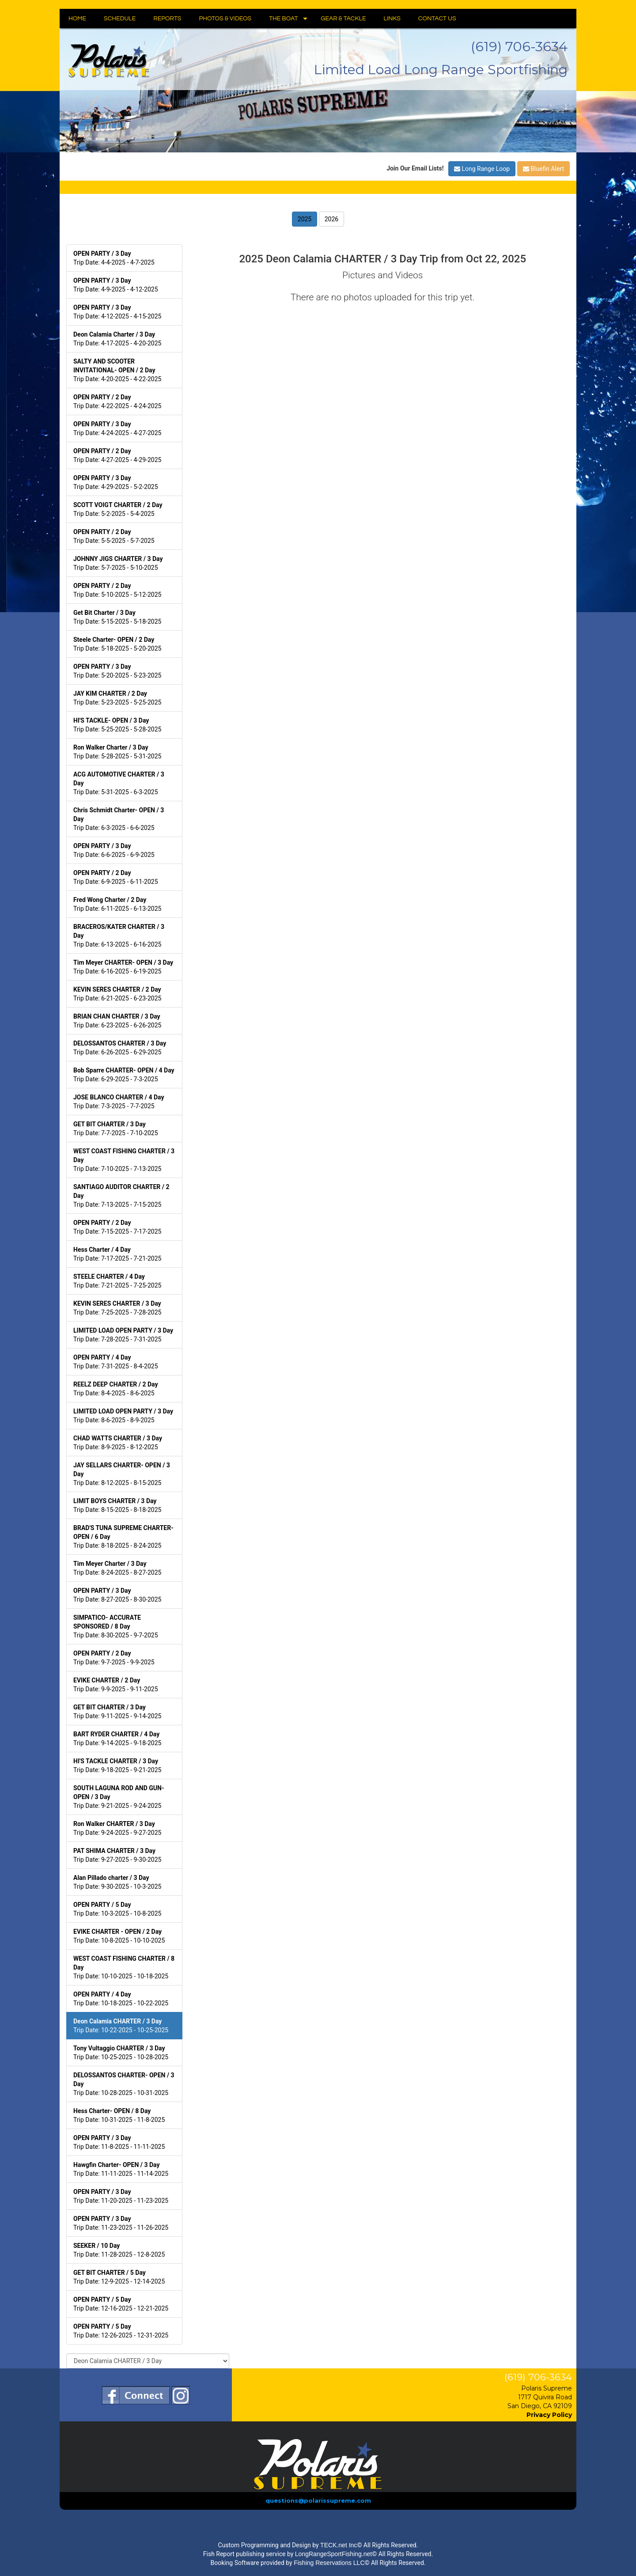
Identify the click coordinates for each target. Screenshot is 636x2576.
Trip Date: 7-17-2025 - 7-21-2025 (117, 1254)
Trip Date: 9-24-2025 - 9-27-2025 (117, 1828)
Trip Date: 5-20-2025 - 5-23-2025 (117, 671)
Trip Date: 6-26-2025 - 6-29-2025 (119, 1048)
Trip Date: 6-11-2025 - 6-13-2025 (117, 904)
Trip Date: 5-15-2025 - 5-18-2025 (117, 617)
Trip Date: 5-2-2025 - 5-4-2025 (118, 509)
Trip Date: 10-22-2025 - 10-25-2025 (120, 2026)
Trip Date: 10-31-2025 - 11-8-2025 (119, 2115)
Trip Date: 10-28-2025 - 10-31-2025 (123, 2084)
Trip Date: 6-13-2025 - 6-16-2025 (118, 935)
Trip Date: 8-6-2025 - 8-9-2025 (123, 1416)
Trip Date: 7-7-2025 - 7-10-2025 (115, 1128)
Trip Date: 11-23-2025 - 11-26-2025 (120, 2223)
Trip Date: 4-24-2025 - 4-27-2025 (117, 428)
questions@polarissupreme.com (318, 2500)
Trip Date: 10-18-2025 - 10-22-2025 (120, 1999)
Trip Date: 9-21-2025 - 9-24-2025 (118, 1796)
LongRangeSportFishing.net (333, 2553)
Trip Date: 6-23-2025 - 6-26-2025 (117, 1021)
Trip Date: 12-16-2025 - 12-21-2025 (120, 2304)
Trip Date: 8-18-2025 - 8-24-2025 (123, 1536)
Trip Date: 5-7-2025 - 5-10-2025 (118, 563)
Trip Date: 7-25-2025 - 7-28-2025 (117, 1308)
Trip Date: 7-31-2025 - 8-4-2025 (115, 1362)
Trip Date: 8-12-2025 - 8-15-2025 (121, 1474)
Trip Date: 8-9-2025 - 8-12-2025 (117, 1443)
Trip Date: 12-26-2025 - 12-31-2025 (120, 2331)
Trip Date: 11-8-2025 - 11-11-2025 (119, 2142)
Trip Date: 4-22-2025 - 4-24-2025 (117, 401)
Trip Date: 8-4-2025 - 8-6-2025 (115, 1389)
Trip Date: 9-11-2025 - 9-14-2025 (117, 1712)
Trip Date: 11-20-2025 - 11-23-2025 (120, 2196)
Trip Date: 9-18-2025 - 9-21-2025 (117, 1765)
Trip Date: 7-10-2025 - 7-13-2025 (123, 1160)
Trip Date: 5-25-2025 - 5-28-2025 (117, 725)
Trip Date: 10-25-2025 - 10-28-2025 (120, 2053)
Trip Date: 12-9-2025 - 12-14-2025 (119, 2277)
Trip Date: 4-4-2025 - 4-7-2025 (114, 258)
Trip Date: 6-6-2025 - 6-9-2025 (114, 850)
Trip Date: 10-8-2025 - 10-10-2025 (119, 1936)
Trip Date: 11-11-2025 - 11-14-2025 (120, 2169)
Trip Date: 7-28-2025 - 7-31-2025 (123, 1335)
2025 (304, 219)
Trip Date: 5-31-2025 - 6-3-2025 (118, 783)
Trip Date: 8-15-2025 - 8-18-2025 (117, 1505)
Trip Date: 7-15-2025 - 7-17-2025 (117, 1227)
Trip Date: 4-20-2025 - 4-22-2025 (117, 370)
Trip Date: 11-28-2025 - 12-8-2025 (119, 2250)
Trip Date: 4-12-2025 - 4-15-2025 (117, 312)
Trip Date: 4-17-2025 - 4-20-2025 (117, 339)
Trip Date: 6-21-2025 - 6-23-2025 (117, 994)
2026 (331, 219)
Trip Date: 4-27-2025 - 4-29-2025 (117, 455)
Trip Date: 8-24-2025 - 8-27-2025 (117, 1568)
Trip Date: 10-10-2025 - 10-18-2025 (123, 1967)
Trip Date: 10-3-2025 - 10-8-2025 (117, 1909)
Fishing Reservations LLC (329, 2562)
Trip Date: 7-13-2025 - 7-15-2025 (121, 1195)
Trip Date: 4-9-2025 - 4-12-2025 (115, 285)
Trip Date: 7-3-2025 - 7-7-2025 (118, 1102)
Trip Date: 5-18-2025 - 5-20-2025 (117, 644)
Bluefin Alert (543, 168)
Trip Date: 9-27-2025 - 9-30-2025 (117, 1855)
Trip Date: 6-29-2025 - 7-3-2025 (123, 1075)
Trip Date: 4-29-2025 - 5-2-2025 (115, 482)
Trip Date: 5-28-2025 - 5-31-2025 (117, 752)
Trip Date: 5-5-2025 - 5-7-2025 (114, 536)
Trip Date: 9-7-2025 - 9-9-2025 (114, 1658)
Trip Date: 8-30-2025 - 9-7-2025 (115, 1626)
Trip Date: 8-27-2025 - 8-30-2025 (117, 1595)
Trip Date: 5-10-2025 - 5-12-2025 (117, 590)
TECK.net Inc (338, 2545)
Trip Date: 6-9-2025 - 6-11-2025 (115, 877)
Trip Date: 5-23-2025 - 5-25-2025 (117, 698)
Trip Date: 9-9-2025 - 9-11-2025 (115, 1685)
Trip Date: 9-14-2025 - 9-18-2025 (117, 1738)
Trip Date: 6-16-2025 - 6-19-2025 (123, 967)
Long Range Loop (482, 168)
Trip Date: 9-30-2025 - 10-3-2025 (117, 1882)
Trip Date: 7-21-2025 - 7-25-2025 (117, 1281)
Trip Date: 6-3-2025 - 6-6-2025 (118, 819)
